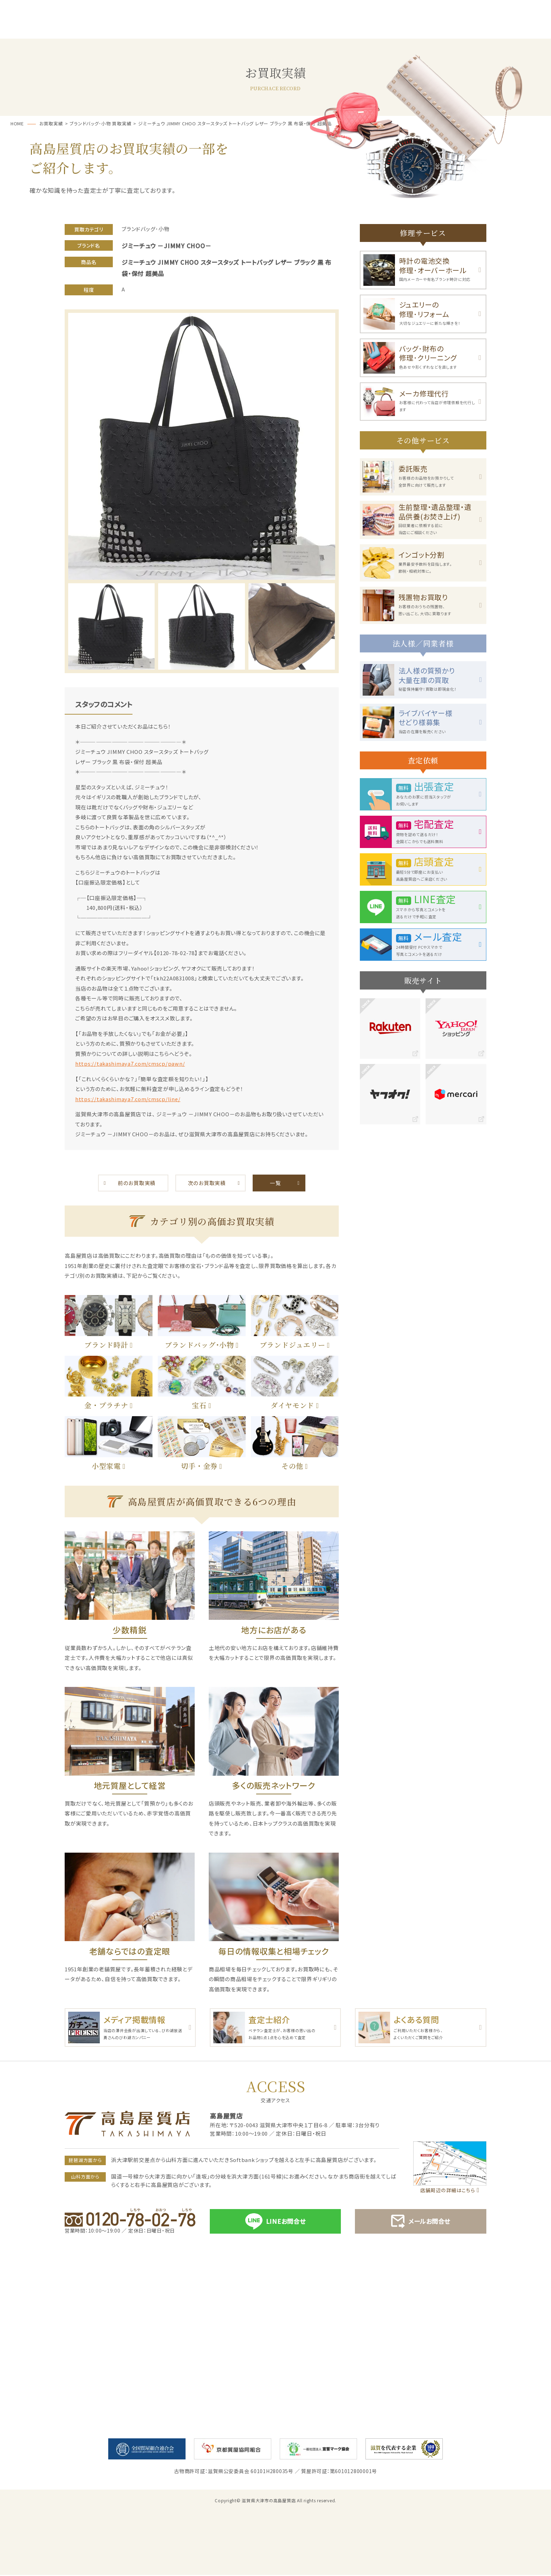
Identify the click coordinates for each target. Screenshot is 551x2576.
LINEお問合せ (275, 2222)
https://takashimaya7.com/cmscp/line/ (128, 1099)
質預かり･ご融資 (196, 29)
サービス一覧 (118, 29)
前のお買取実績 (137, 1183)
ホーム (39, 29)
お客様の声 (354, 29)
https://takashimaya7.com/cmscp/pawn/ (131, 1063)
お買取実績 (432, 29)
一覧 (275, 1183)
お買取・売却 (275, 29)
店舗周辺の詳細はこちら (447, 2191)
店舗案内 (511, 29)
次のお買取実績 (207, 1183)
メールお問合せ (420, 2222)
